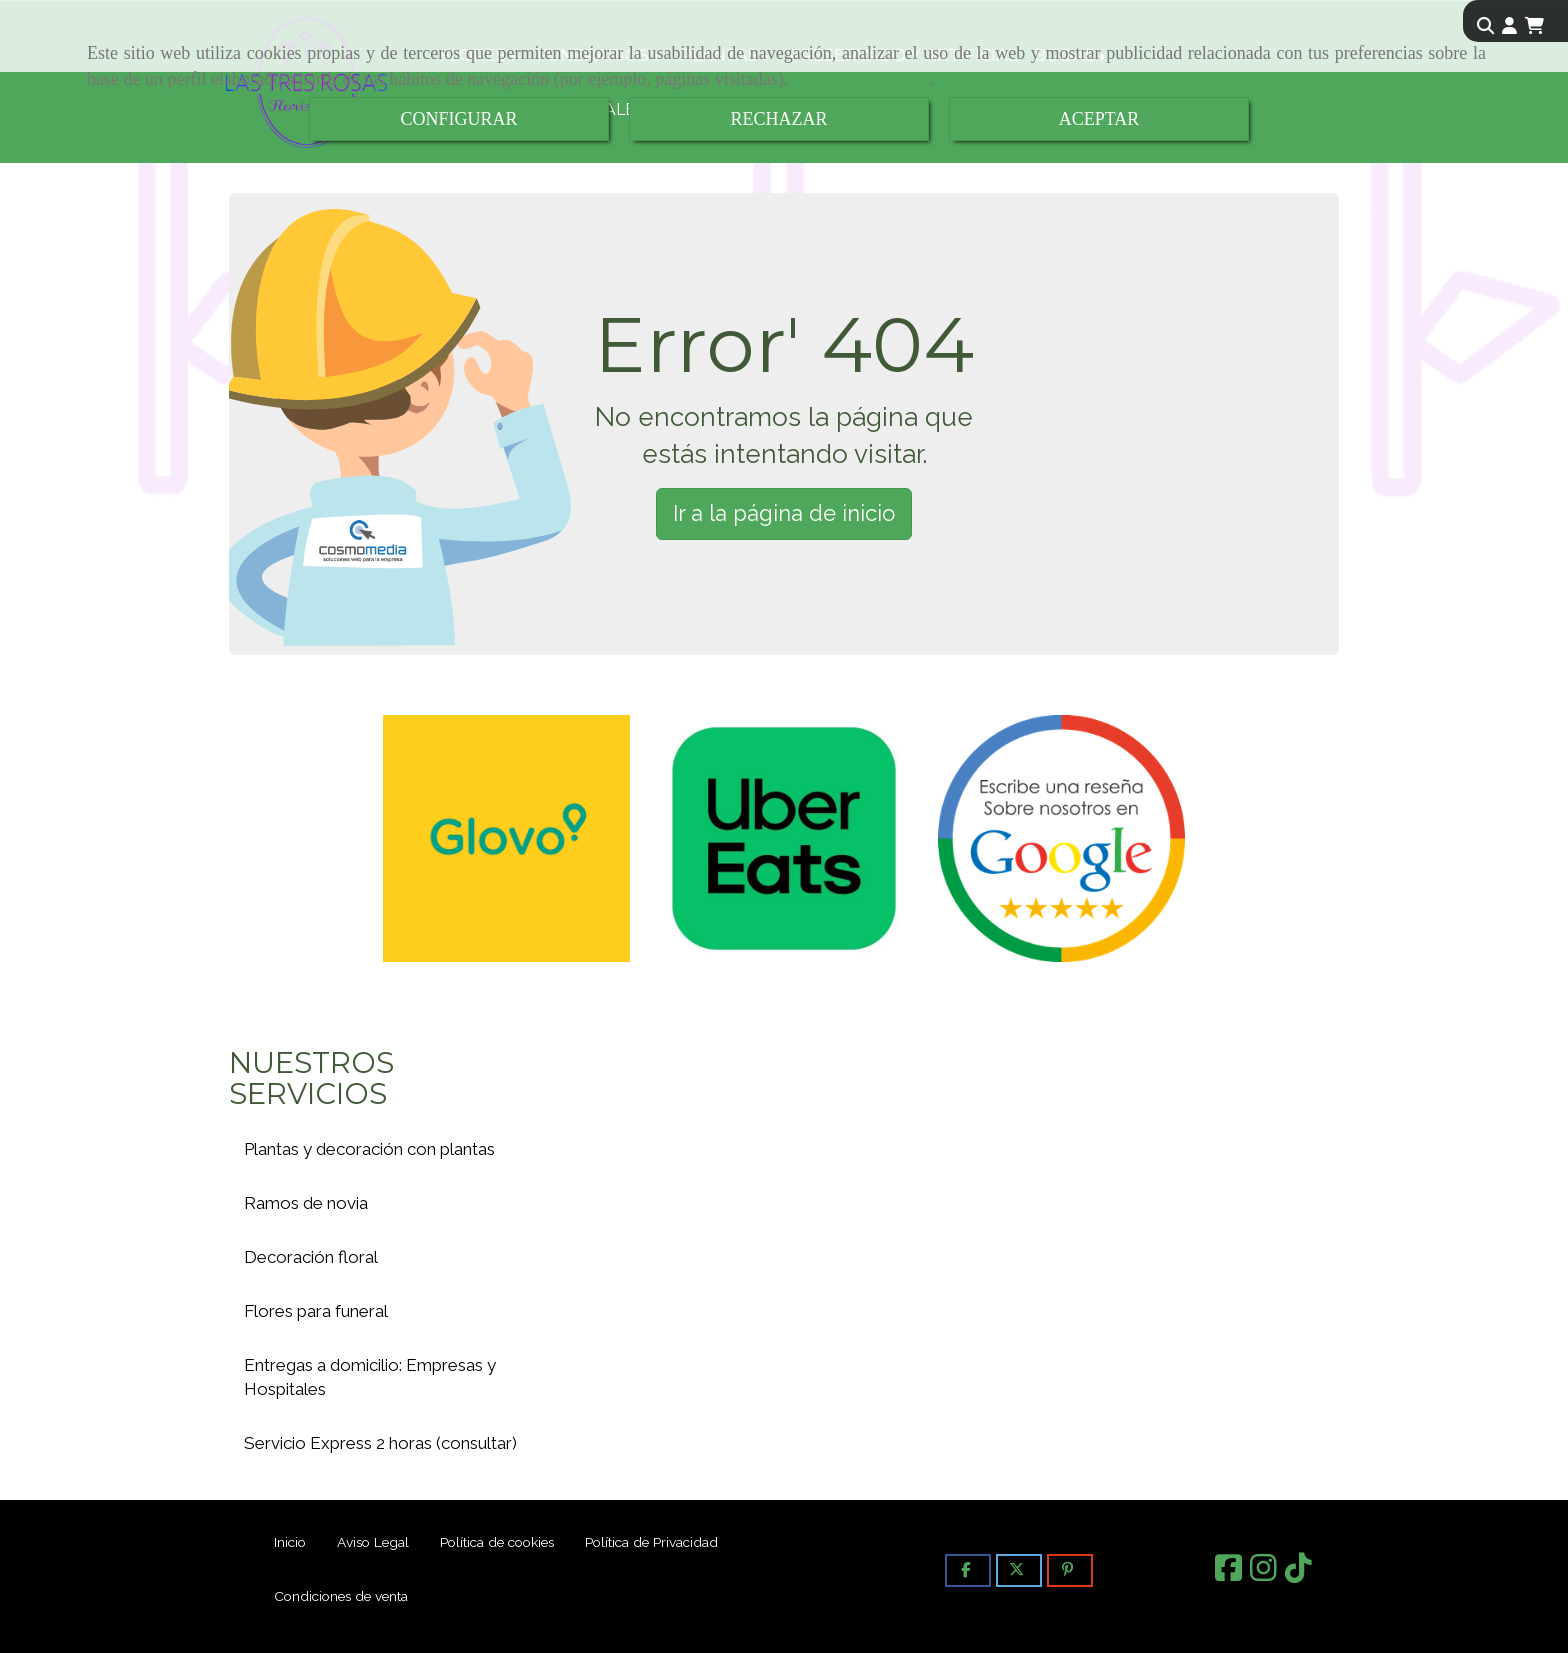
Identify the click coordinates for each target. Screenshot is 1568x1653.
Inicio (290, 1542)
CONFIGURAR (458, 119)
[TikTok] (1298, 1574)
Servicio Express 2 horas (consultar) (380, 1443)
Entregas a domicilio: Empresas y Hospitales (370, 1377)
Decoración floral (311, 1257)
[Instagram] (1263, 1574)
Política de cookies (861, 79)
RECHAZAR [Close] (778, 119)
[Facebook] (1228, 1574)
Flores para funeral (316, 1311)
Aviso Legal (373, 1542)
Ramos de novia (306, 1203)
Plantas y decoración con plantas (369, 1149)
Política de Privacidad (651, 1542)
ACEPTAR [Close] (1099, 119)
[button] (1509, 26)
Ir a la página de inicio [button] (784, 513)
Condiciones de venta (341, 1596)
